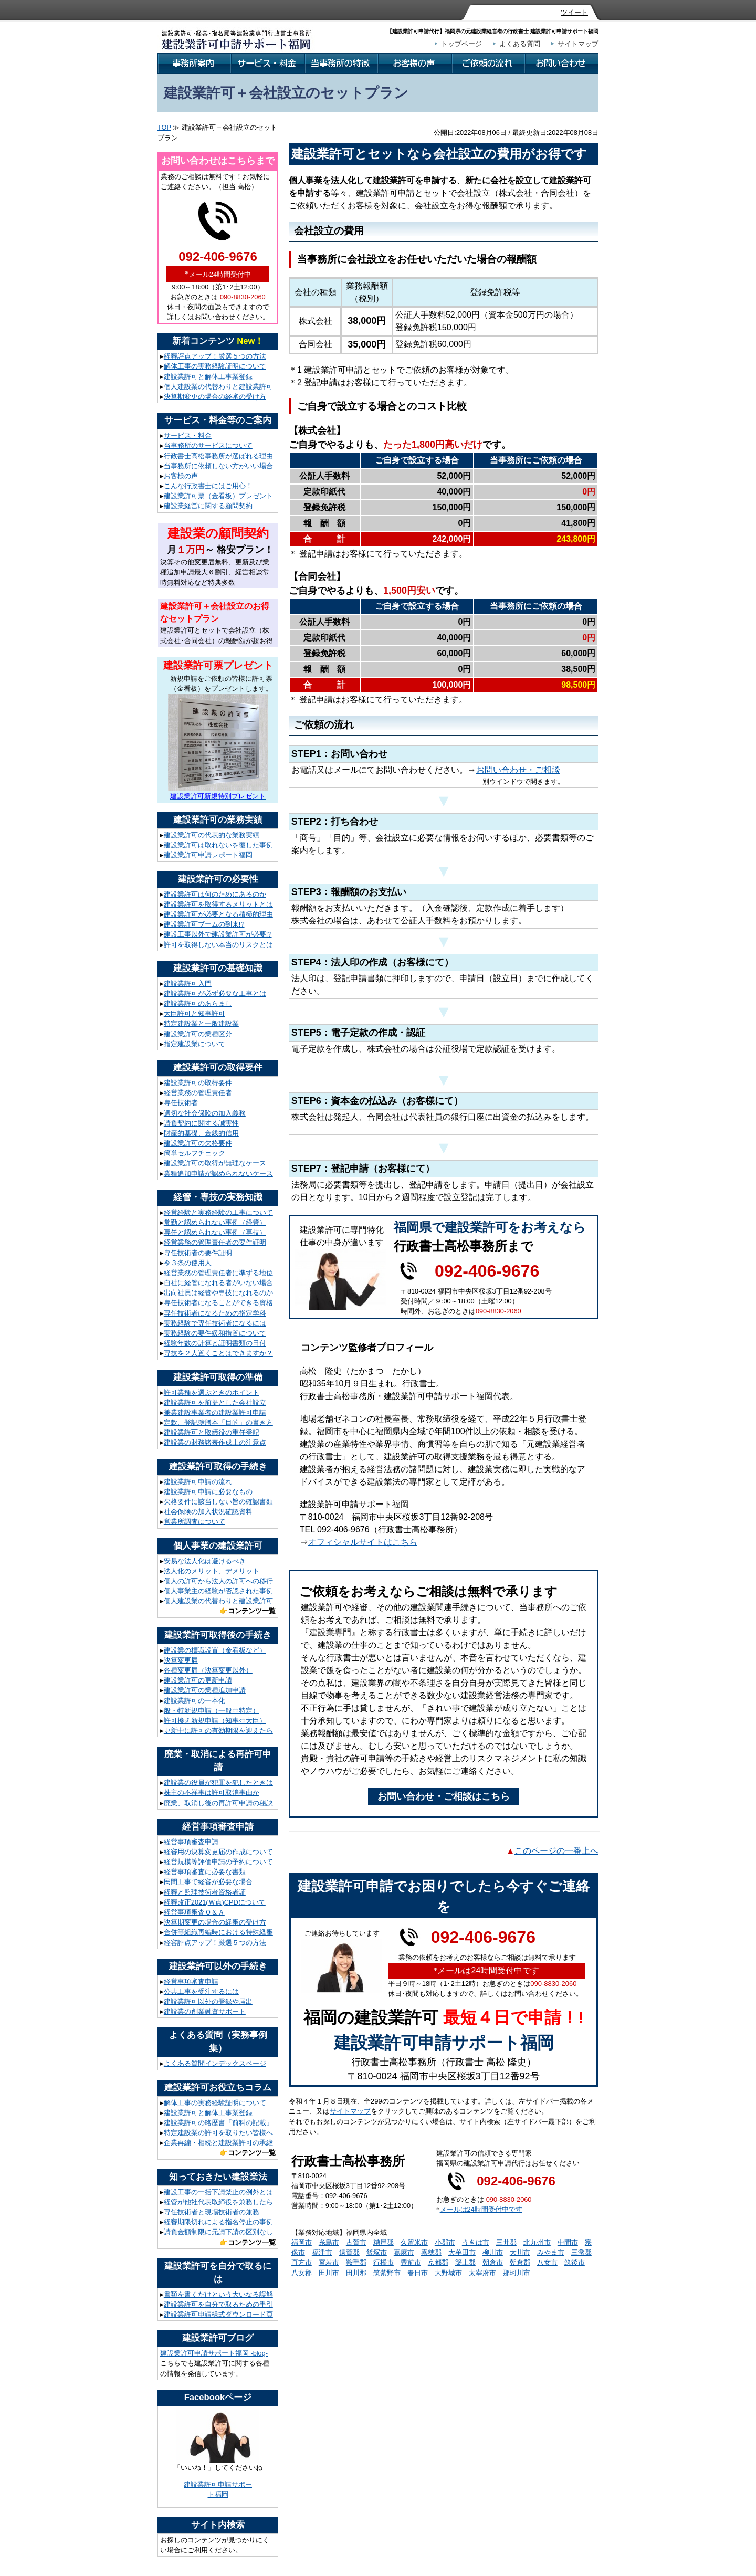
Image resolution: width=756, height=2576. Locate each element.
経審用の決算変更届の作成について (218, 1852)
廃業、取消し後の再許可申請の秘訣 (218, 1803)
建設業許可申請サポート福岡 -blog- (214, 2353)
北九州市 (537, 2242)
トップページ (461, 44)
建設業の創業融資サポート (205, 2011)
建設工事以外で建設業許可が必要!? (218, 934)
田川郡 (356, 2273)
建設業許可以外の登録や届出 (208, 2001)
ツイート (574, 12)
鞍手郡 (356, 2262)
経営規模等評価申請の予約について (218, 1862)
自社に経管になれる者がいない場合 (218, 1283)
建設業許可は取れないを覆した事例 (218, 845)
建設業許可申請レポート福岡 (208, 855)
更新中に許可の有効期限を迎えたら (218, 1730)
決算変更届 (181, 1660)
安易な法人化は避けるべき (205, 1561)
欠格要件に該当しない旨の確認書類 (218, 1502)
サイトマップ (578, 44)
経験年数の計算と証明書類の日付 (215, 1343)
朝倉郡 (520, 2262)
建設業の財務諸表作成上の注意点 (215, 1442)
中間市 (568, 2242)
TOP (164, 127)
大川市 (520, 2252)
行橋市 (383, 2262)
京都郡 (438, 2262)
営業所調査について (194, 1522)
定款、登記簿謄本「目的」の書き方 (218, 1422)
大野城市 (448, 2273)
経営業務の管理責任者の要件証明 (215, 1242)
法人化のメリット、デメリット (211, 1571)
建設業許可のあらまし (198, 1003)
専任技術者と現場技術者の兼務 (211, 2212)
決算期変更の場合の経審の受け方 (215, 397)
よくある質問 (519, 44)
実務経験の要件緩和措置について (215, 1333)
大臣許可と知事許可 (194, 1013)
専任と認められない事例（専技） (215, 1232)
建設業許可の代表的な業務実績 (211, 835)
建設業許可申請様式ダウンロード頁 (218, 2314)
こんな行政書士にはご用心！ (208, 486)
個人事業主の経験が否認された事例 (218, 1591)
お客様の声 (181, 476)
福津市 (322, 2252)
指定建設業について (194, 1044)
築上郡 (465, 2262)
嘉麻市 (404, 2252)
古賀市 (356, 2242)
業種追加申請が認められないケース (218, 1173)
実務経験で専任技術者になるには (215, 1323)
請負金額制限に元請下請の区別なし (218, 2232)
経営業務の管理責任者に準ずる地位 (218, 1273)
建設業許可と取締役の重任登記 (211, 1432)
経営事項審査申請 (191, 1842)
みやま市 (550, 2252)
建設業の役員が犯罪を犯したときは (218, 1782)
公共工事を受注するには (201, 1991)
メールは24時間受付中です (481, 2209)
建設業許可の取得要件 (198, 1083)
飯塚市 (376, 2252)
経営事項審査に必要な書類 (205, 1872)
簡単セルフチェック (194, 1153)
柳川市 (492, 2252)
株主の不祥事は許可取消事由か (211, 1792)
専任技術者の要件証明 (198, 1253)
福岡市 (301, 2242)
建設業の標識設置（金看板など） (215, 1650)
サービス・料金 (188, 435)
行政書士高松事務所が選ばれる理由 (218, 456)
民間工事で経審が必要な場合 (208, 1882)
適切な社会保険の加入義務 (205, 1113)
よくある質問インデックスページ (215, 2063)
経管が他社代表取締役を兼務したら (218, 2202)
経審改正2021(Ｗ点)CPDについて (215, 1902)
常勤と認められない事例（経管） (215, 1222)
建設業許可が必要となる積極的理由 (218, 914)
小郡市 (445, 2242)
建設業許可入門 (188, 983)
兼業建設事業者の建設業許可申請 (215, 1412)
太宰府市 (482, 2273)
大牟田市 (462, 2252)
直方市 (301, 2262)
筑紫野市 (387, 2273)
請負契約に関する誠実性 (201, 1123)
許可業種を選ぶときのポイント (211, 1392)
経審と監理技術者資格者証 (205, 1892)
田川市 (329, 2273)
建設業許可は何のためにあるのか (215, 894)
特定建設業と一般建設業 (201, 1023)
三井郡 (506, 2242)
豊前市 (411, 2262)
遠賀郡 (349, 2252)
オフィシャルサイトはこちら (362, 1542)
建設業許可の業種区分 (198, 1034)
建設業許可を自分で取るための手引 (218, 2304)
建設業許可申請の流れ (198, 1482)
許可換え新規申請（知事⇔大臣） (215, 1721)
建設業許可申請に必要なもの (208, 1492)
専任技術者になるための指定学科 (215, 1313)
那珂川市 (516, 2273)
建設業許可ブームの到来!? (204, 924)
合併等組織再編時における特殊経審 (218, 1932)
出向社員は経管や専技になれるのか (218, 1293)
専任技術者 (181, 1103)
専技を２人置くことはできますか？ (218, 1353)
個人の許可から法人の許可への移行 (218, 1581)
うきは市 (475, 2242)
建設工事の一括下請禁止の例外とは (218, 2192)
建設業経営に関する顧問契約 (208, 506)
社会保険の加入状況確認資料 (208, 1512)
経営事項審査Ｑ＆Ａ (194, 1912)
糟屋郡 (383, 2242)
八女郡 (301, 2273)
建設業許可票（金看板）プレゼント (218, 496)
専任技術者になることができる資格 (218, 1303)
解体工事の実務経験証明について (215, 366)
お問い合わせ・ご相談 (518, 769)
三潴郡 (581, 2252)
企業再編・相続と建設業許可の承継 (218, 2143)
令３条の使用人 (188, 1263)
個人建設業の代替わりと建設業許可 (218, 387)
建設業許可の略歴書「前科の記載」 (218, 2123)
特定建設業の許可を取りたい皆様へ (218, 2133)
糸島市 (329, 2242)
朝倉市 (492, 2262)
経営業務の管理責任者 (198, 1093)
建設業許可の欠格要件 (198, 1143)
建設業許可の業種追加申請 (205, 1690)
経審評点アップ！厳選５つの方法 (215, 356)
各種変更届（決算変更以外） (208, 1670)
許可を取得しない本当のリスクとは (218, 945)
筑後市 (574, 2262)
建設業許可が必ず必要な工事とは (215, 993)
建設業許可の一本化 (194, 1701)
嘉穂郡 (431, 2252)
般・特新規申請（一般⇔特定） (211, 1711)
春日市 (417, 2273)
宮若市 (329, 2262)
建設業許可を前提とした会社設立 (215, 1402)
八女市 (547, 2262)
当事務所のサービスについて (208, 445)
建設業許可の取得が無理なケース (215, 1163)
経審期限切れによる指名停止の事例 (218, 2222)
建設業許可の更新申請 (198, 1680)
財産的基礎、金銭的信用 (201, 1133)
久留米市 (414, 2242)
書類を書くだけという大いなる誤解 (218, 2294)
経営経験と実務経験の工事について (218, 1212)
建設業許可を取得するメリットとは (218, 904)
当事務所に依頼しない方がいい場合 (218, 466)
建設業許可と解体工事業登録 (208, 377)
